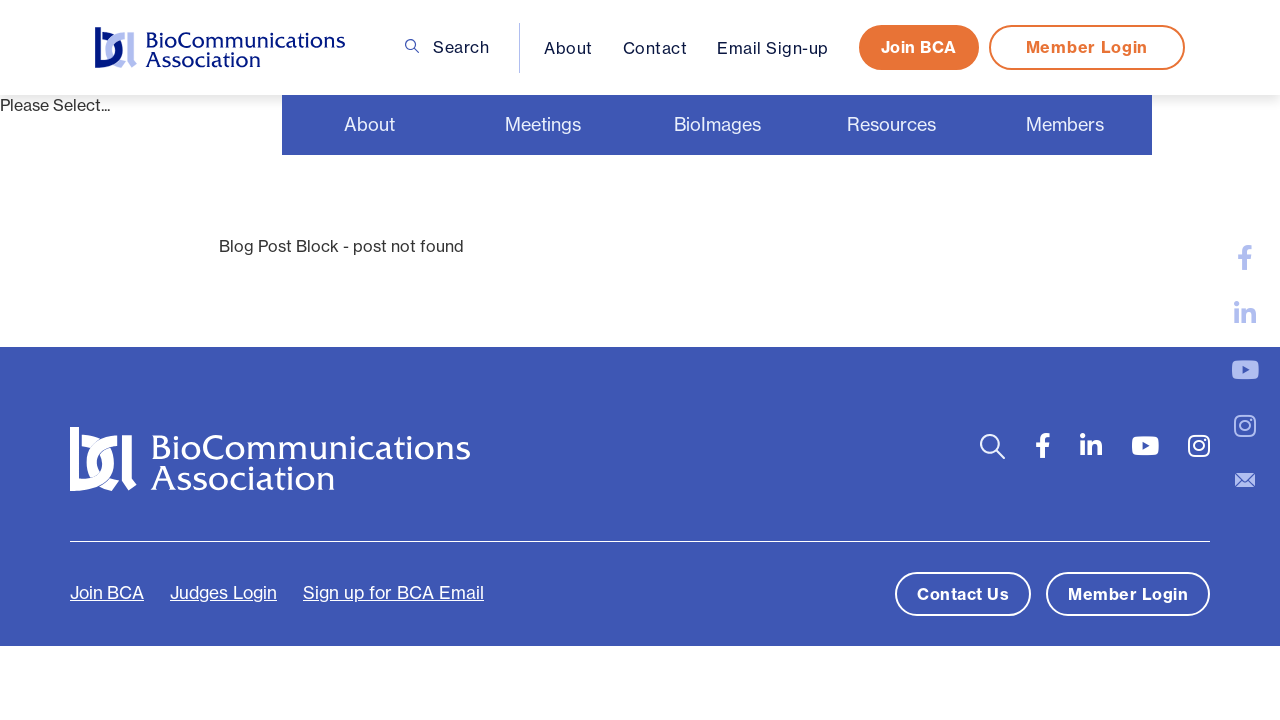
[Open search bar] (992, 446)
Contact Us (963, 594)
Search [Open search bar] (447, 47)
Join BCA (919, 47)
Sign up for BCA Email (393, 593)
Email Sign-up (773, 48)
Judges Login (223, 593)
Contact (655, 48)
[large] (1245, 258)
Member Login (1087, 47)
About (568, 48)
